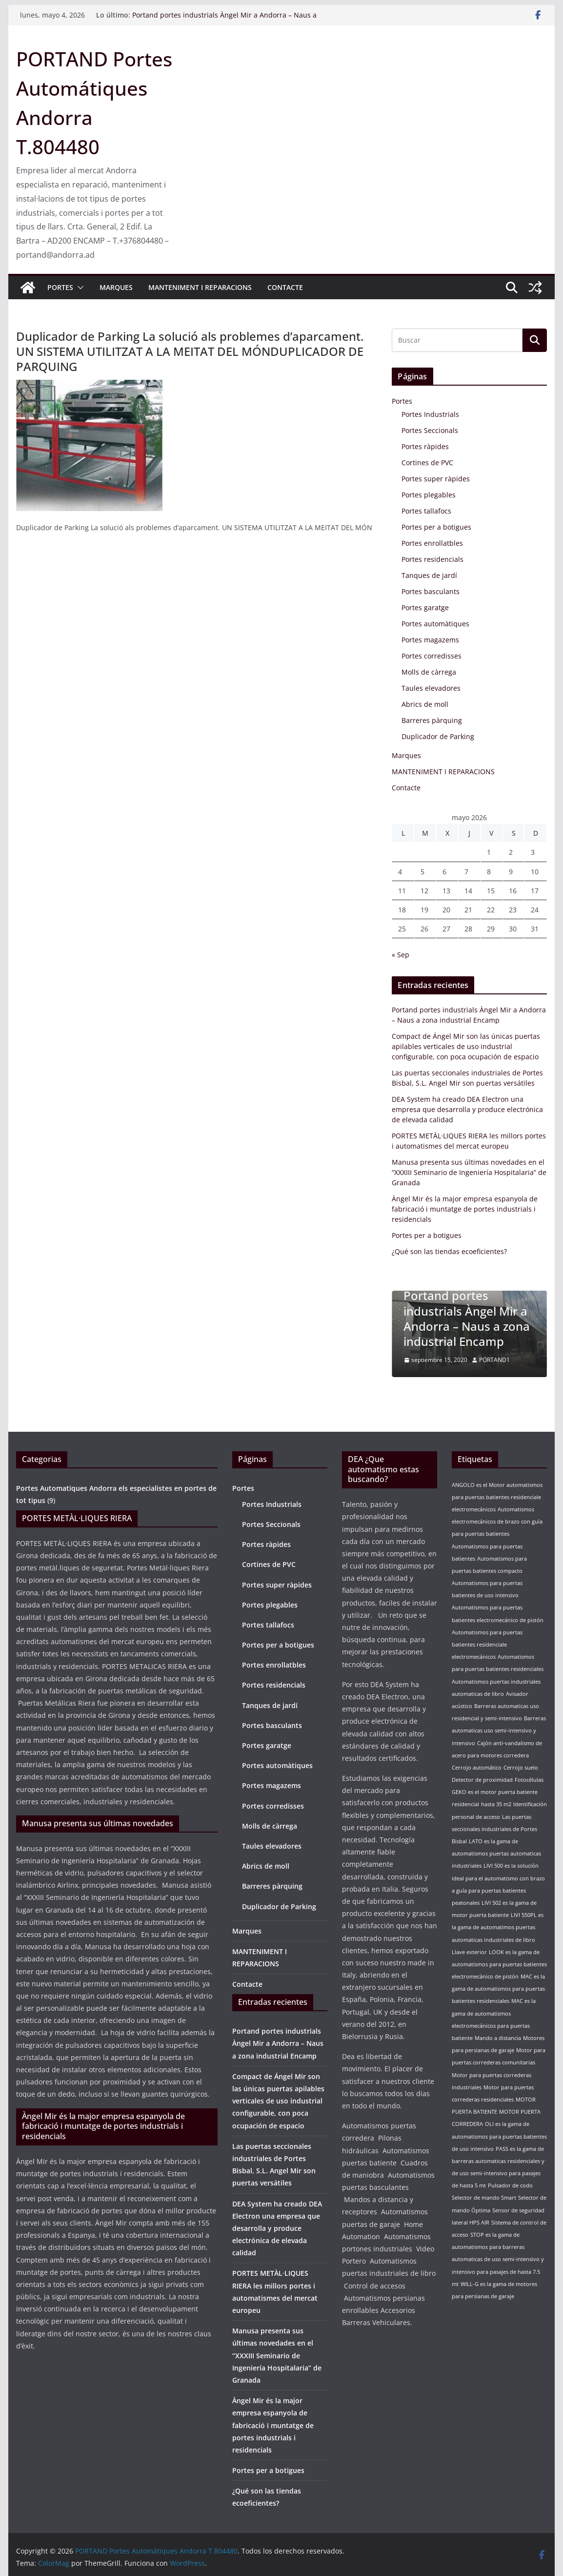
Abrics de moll (425, 704)
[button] (78, 287)
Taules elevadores (431, 688)
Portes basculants (431, 591)
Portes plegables (429, 494)
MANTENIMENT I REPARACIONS (200, 287)
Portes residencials (432, 559)
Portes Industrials (430, 414)
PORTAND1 (494, 1360)
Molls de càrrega (429, 672)
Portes (60, 287)
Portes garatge (425, 607)
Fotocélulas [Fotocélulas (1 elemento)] (529, 1779)
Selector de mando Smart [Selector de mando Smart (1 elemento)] (484, 2197)
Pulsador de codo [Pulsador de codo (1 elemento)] (510, 2185)
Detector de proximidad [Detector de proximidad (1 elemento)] (482, 1779)
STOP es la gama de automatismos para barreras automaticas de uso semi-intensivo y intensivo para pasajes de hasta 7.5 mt (498, 2259)
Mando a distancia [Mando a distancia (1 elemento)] (498, 2038)
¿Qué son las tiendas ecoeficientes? (449, 1251)
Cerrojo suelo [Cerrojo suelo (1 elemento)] (520, 1767)
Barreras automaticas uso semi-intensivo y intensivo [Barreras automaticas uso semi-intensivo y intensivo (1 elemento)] (499, 1730)
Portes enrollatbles (432, 543)
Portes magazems (430, 639)
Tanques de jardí (429, 575)
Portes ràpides (425, 446)
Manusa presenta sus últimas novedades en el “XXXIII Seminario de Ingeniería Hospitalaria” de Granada (469, 1172)
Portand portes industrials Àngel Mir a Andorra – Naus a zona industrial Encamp (466, 1318)
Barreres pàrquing (432, 720)
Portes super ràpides (436, 478)
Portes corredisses (432, 655)
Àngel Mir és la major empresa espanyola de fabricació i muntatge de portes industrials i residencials (465, 1209)
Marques (116, 287)
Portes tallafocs (426, 510)
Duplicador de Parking (438, 736)
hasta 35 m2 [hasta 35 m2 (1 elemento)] (496, 1804)
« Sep (400, 954)
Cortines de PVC (427, 462)
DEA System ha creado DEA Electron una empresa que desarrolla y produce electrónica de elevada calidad (467, 1109)
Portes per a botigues (436, 527)
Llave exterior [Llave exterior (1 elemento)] (469, 1952)
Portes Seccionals (430, 430)
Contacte (285, 287)
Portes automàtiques (435, 623)
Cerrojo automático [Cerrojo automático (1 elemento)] (477, 1767)
